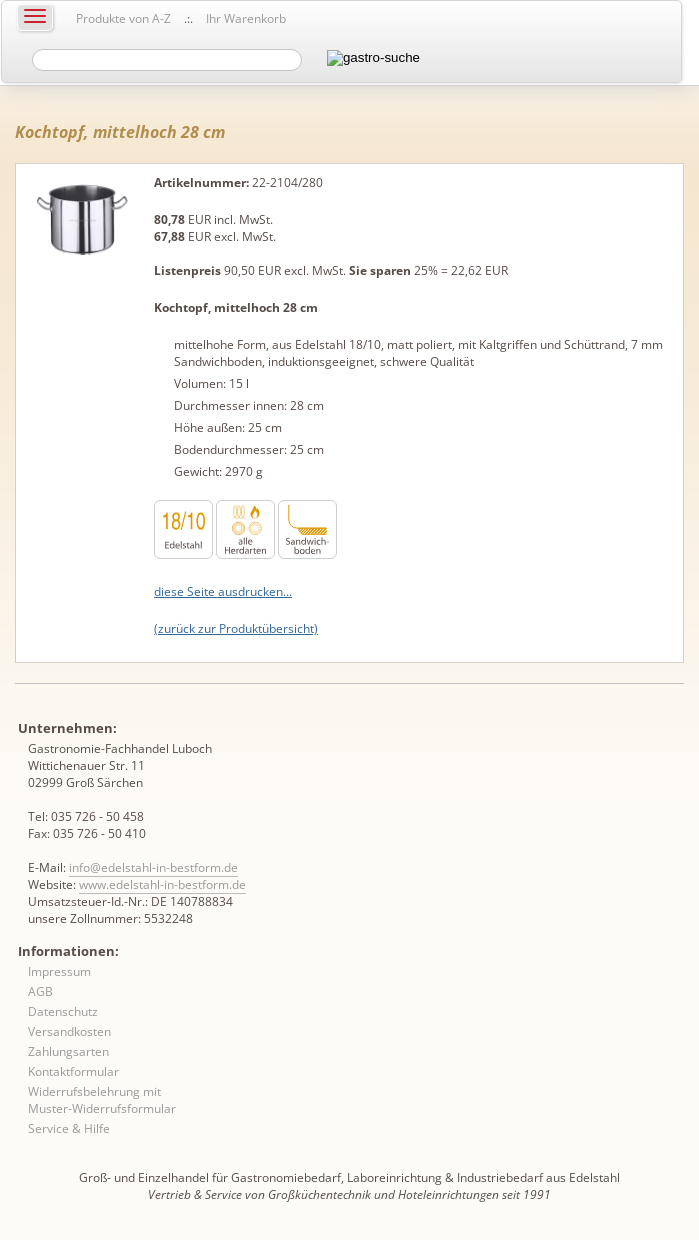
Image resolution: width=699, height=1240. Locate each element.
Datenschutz (63, 1011)
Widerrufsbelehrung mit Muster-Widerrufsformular (102, 1100)
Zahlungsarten (68, 1051)
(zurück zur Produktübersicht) (236, 628)
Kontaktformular (73, 1071)
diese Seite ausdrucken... (223, 591)
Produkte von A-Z (123, 18)
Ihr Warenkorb (246, 18)
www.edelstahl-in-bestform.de (162, 884)
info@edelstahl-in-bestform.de (153, 867)
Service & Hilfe (69, 1128)
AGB (40, 991)
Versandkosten (69, 1031)
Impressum (59, 971)
